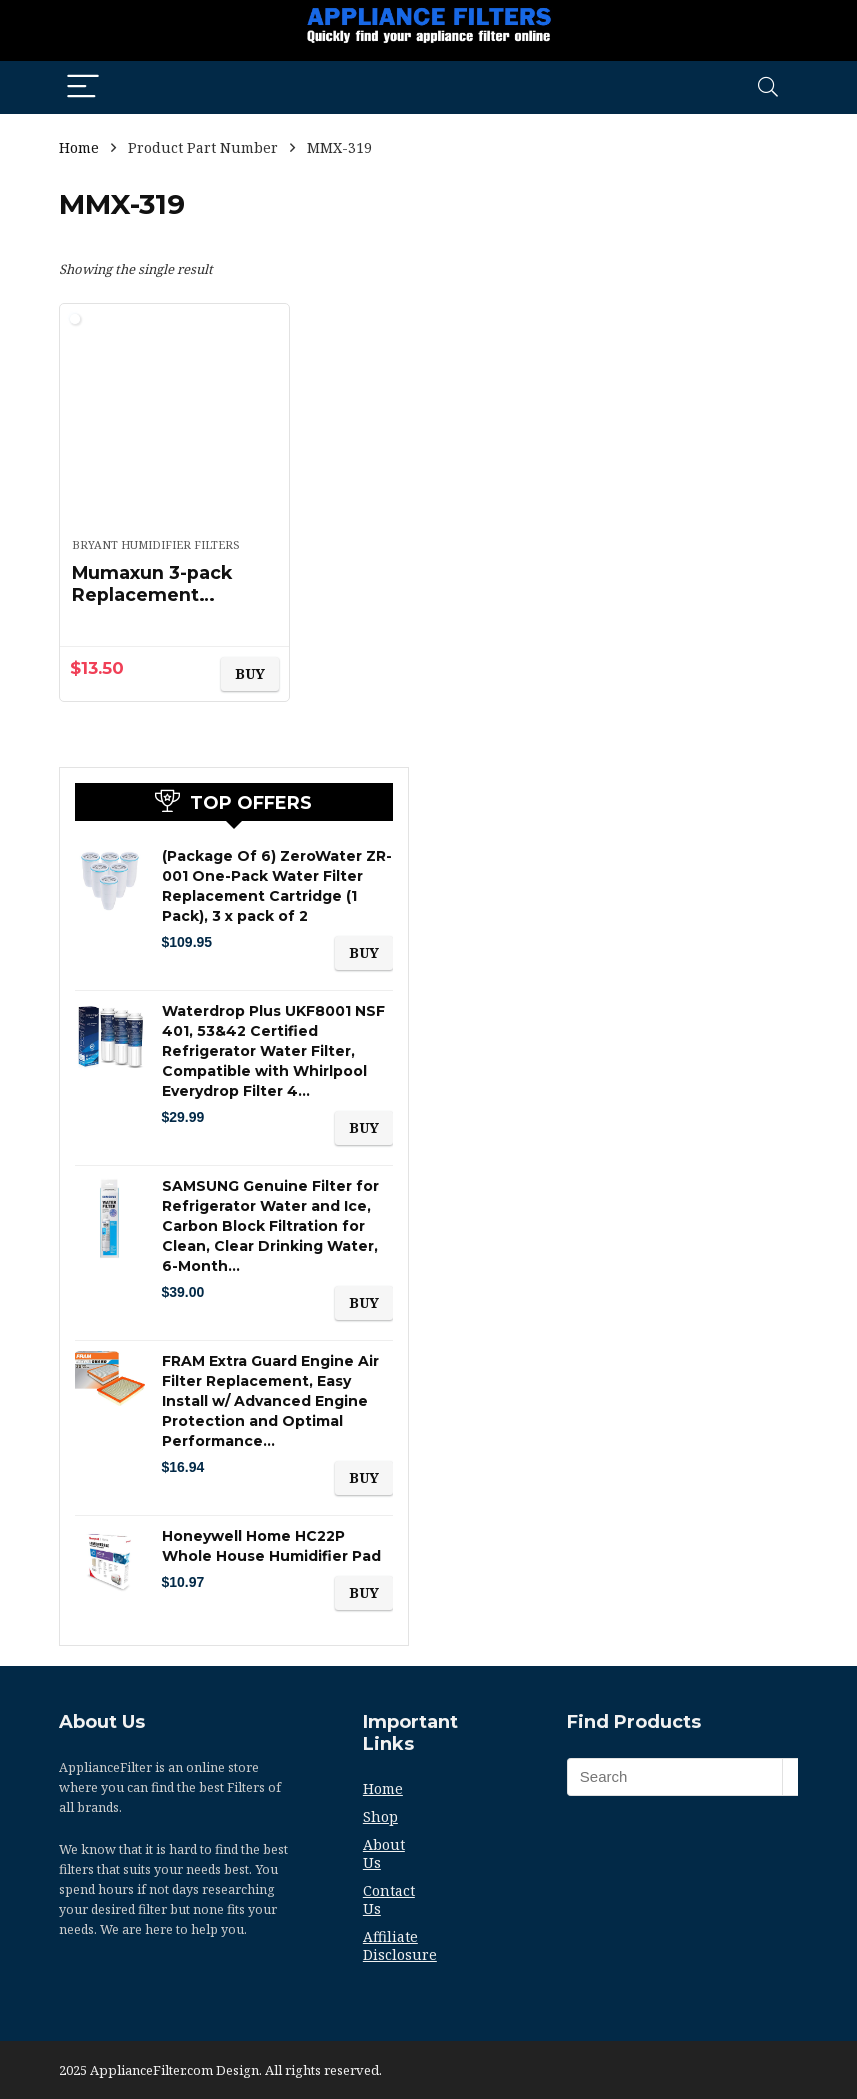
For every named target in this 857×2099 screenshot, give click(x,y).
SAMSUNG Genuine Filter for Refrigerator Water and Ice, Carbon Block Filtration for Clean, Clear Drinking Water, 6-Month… (270, 1226)
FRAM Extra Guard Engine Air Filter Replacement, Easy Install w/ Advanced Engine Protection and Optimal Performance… (270, 1401)
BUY (250, 673)
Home (79, 147)
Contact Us (389, 1899)
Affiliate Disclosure (400, 1945)
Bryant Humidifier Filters (156, 544)
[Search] (768, 87)
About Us (384, 1853)
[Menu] (83, 87)
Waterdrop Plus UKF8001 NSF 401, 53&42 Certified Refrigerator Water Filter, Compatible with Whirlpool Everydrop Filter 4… (273, 1051)
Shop (380, 1816)
